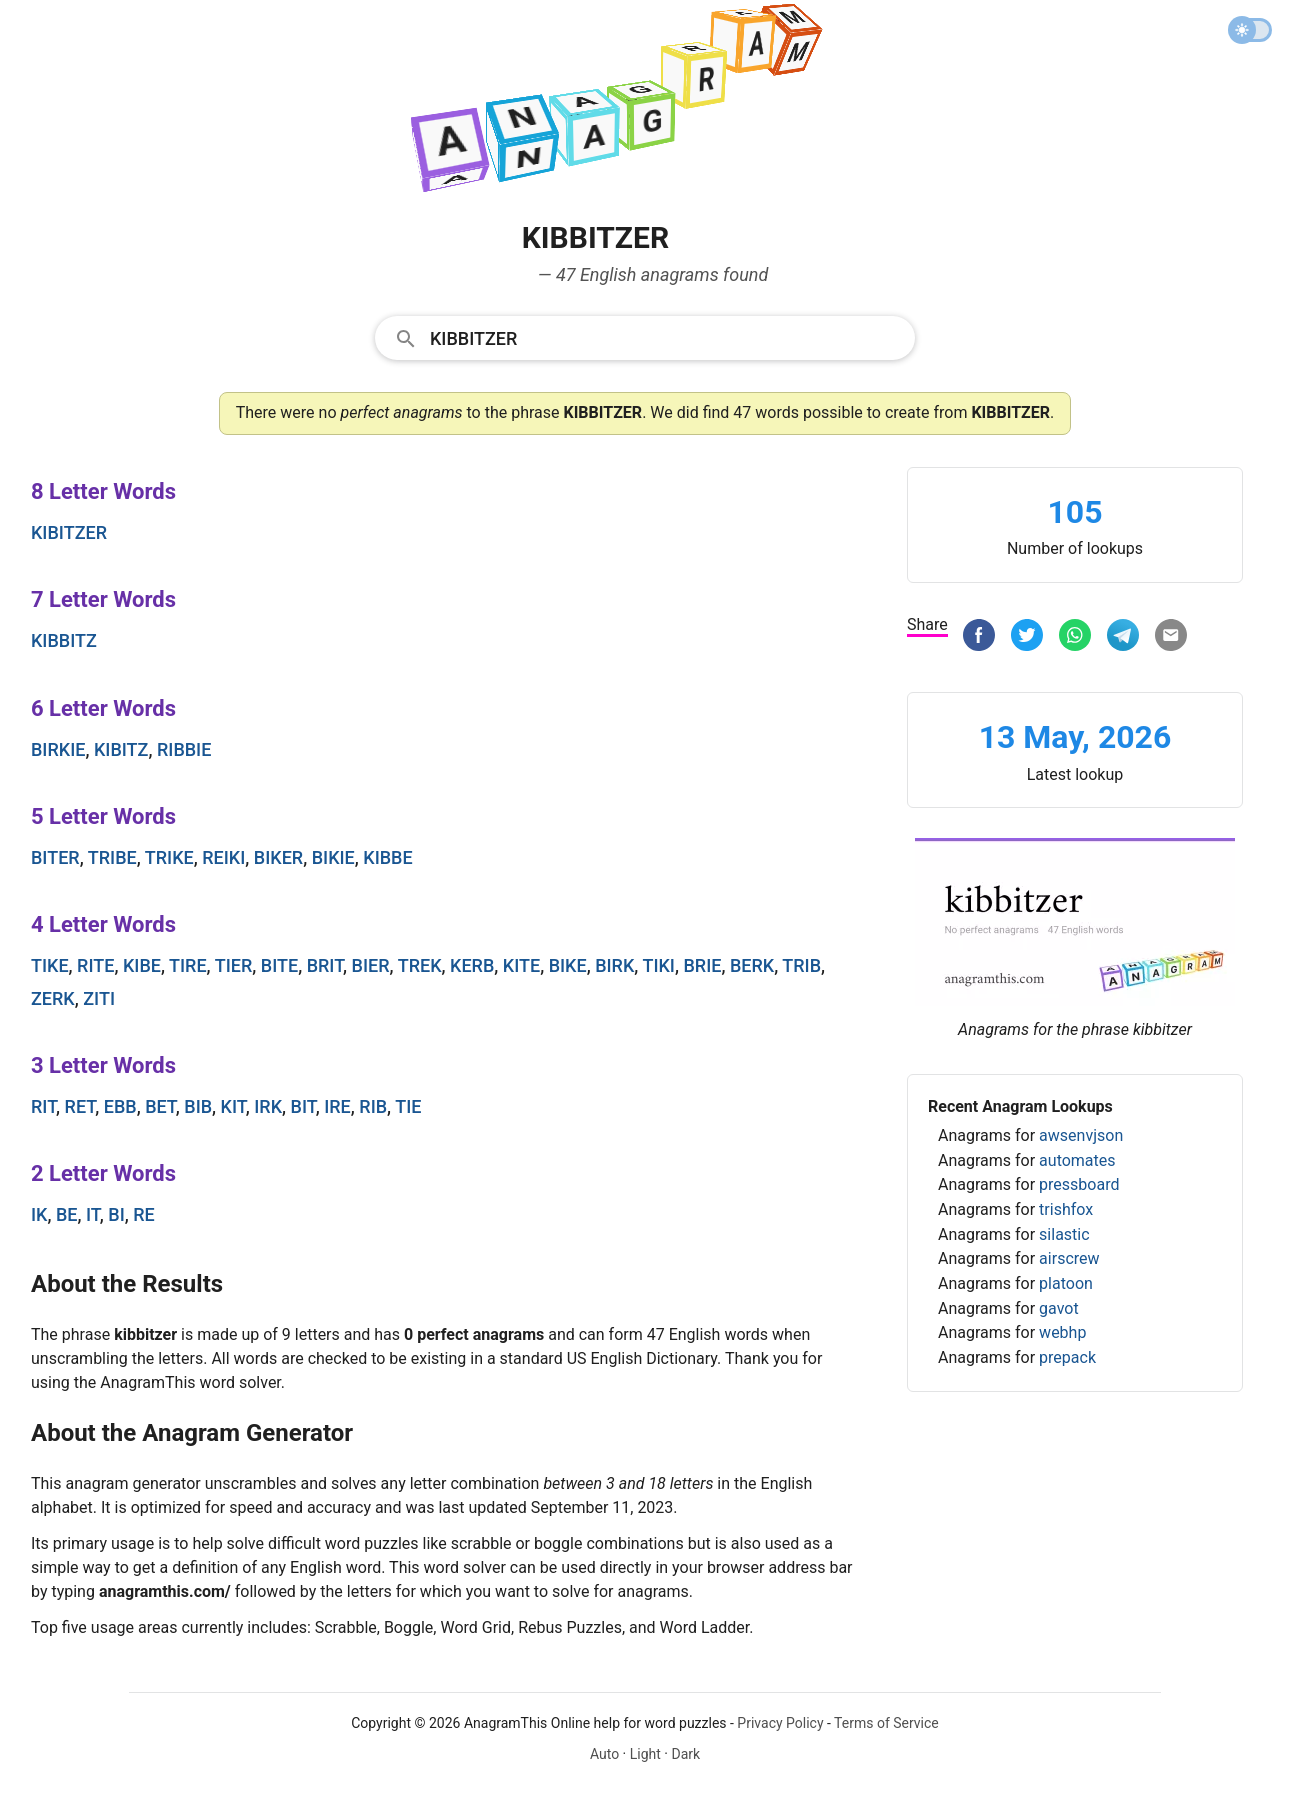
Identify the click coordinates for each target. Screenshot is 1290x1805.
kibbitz (64, 640)
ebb (120, 1106)
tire (188, 965)
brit (325, 965)
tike (50, 965)
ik (39, 1214)
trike (169, 857)
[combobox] (645, 337)
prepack (1067, 1357)
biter (55, 857)
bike (568, 965)
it (93, 1214)
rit (43, 1106)
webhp (1062, 1332)
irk (268, 1106)
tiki (658, 965)
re (144, 1214)
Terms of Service (886, 1723)
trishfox (1066, 1209)
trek (420, 965)
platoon (1066, 1283)
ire (337, 1106)
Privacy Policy (780, 1723)
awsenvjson (1081, 1135)
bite (279, 965)
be (67, 1214)
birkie (58, 749)
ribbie (184, 749)
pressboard (1079, 1184)
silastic (1064, 1234)
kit (233, 1106)
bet (160, 1106)
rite (95, 965)
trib (801, 965)
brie (702, 965)
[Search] (666, 337)
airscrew (1069, 1258)
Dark (685, 1754)
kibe (142, 965)
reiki (223, 857)
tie (408, 1106)
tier (234, 965)
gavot (1059, 1308)
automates (1077, 1160)
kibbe (387, 857)
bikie (333, 857)
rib (373, 1106)
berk (752, 965)
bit (303, 1106)
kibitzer (69, 532)
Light (645, 1754)
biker (278, 857)
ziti (99, 998)
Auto (604, 1754)
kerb (472, 965)
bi (116, 1214)
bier (371, 965)
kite (521, 965)
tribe (112, 857)
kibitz (121, 749)
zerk (53, 998)
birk (614, 965)
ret (80, 1106)
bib (198, 1106)
